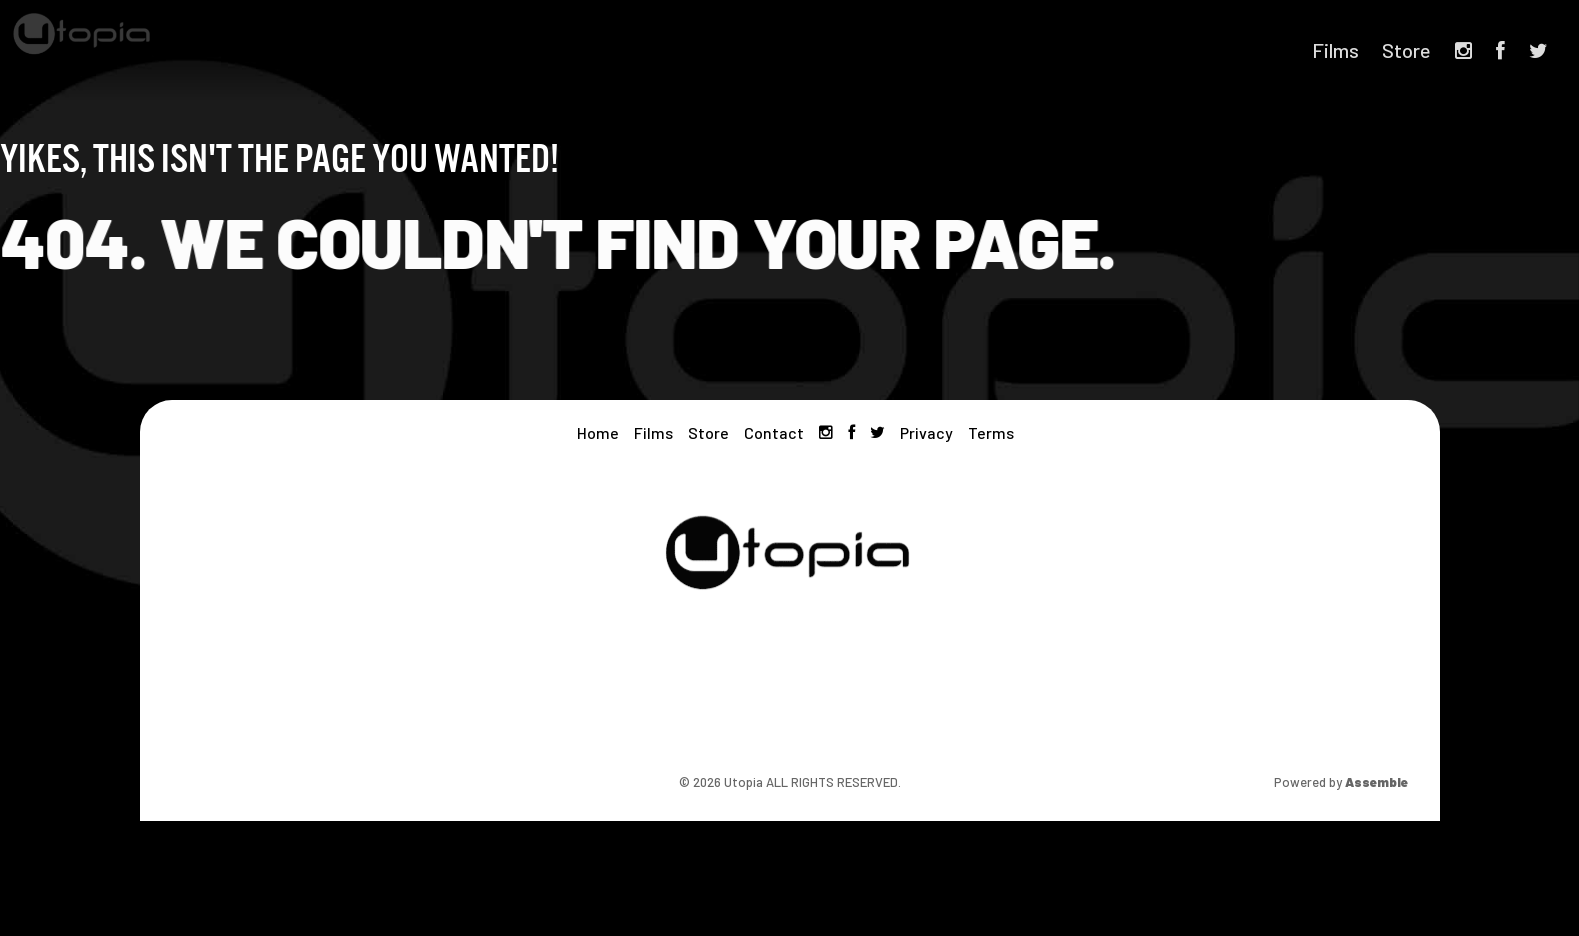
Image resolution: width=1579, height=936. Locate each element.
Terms (991, 432)
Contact (774, 432)
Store (1406, 50)
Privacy (926, 432)
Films (1335, 50)
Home (598, 432)
